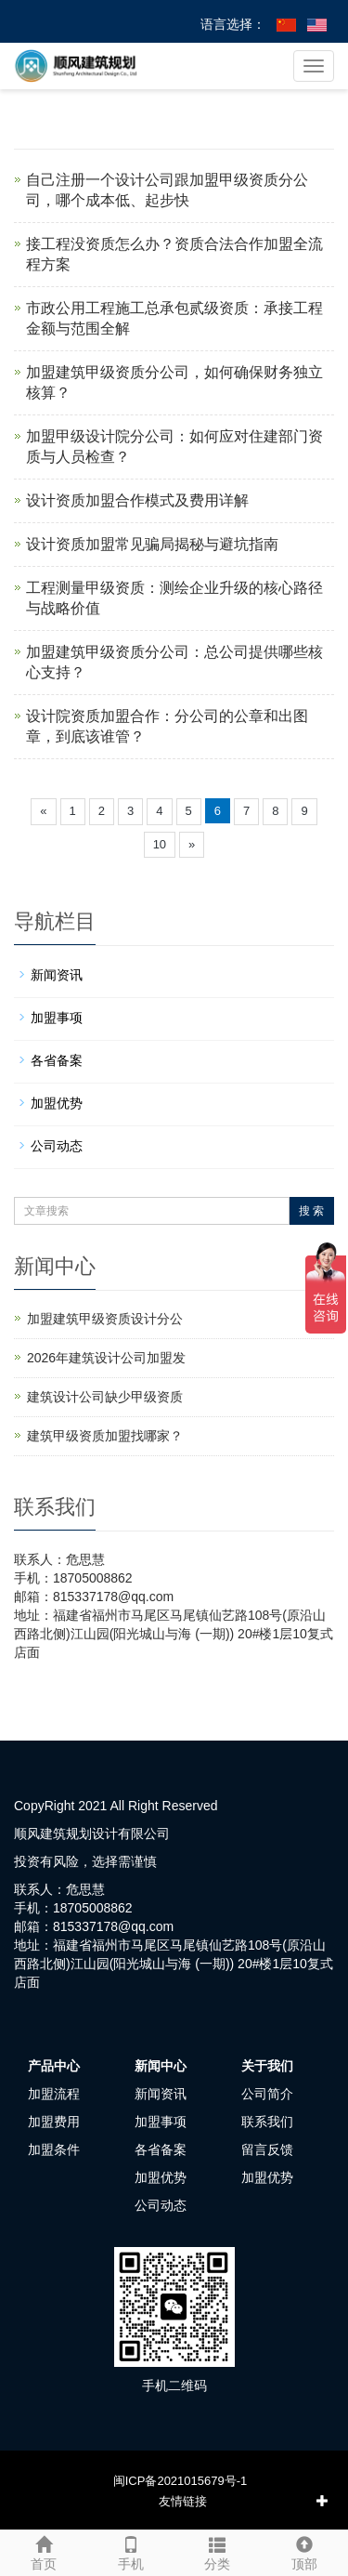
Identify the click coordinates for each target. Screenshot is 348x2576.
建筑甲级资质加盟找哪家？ (105, 1435)
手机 (130, 2550)
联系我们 (267, 2121)
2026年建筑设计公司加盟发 (106, 1357)
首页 (43, 2550)
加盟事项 (57, 1017)
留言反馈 (267, 2149)
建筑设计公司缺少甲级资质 (105, 1396)
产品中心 (54, 2065)
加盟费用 (54, 2121)
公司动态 (57, 1145)
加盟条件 (54, 2149)
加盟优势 (57, 1103)
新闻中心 (161, 2065)
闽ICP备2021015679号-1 (180, 2481)
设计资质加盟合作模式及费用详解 (137, 500)
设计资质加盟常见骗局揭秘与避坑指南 (152, 544)
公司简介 (267, 2093)
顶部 (304, 2550)
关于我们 (267, 2065)
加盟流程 (54, 2093)
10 (159, 844)
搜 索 (311, 1210)
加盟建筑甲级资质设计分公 (105, 1318)
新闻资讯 (57, 974)
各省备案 (57, 1060)
